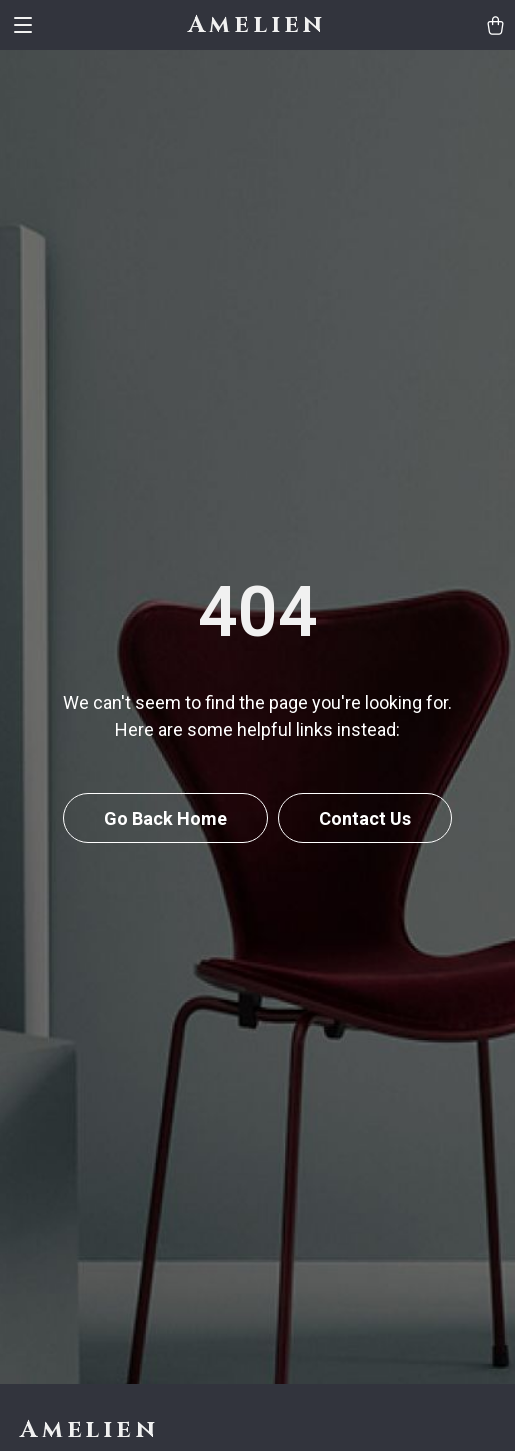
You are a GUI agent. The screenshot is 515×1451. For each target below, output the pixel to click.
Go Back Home (165, 818)
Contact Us (365, 818)
